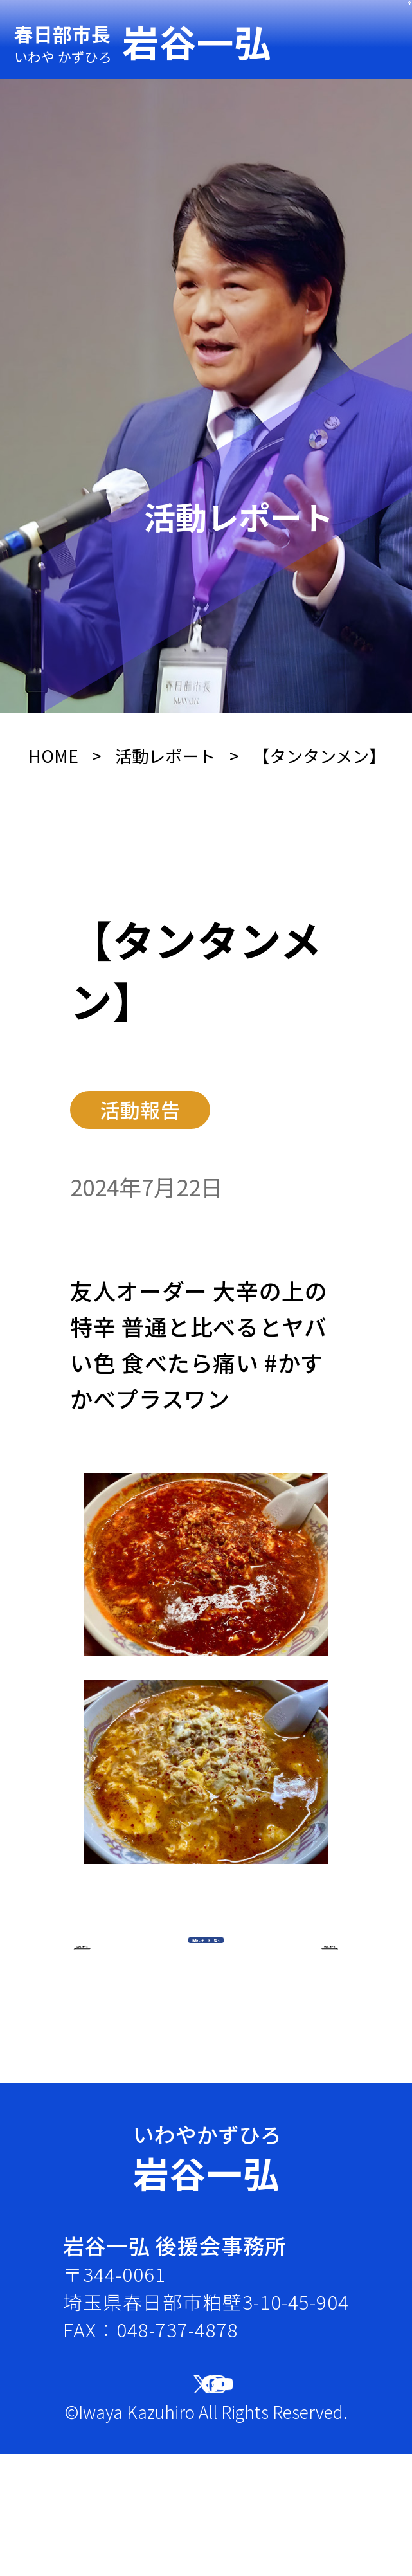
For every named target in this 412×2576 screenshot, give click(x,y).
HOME (53, 756)
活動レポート (165, 756)
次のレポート (236, 2079)
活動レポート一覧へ (206, 1995)
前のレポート (176, 2079)
